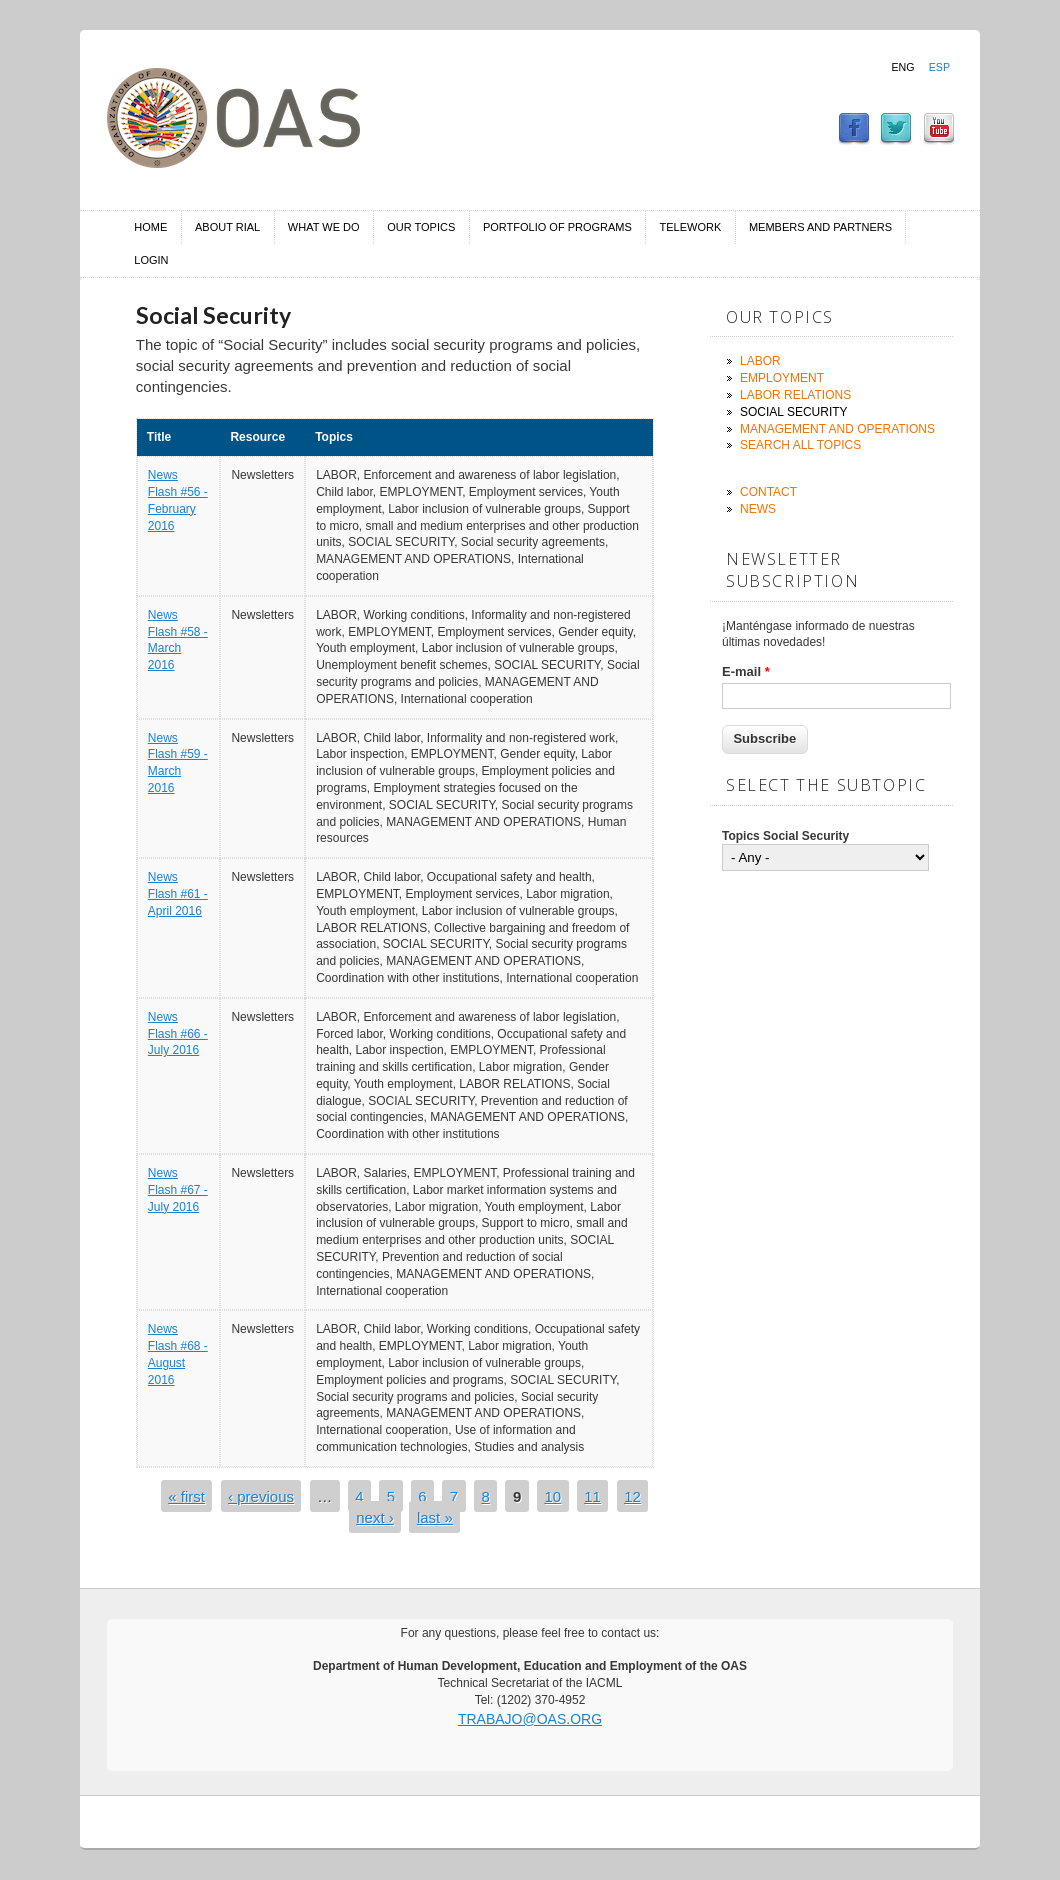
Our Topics (421, 227)
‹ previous (261, 1496)
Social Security (794, 412)
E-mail (746, 671)
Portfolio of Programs (557, 227)
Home (150, 227)
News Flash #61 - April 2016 (178, 894)
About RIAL (227, 227)
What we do (324, 227)
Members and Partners (820, 227)
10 (552, 1496)
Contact (768, 492)
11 (592, 1496)
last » (435, 1517)
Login (151, 260)
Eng (902, 67)
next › (375, 1517)
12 (632, 1496)
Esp (939, 67)
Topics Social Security (785, 836)
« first (186, 1496)
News (758, 509)
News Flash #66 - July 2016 (178, 1034)
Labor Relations (795, 395)
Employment (782, 378)
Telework (691, 227)
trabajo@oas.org (530, 1719)
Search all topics (800, 445)
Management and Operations (837, 429)
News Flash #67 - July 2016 (178, 1190)
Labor (760, 361)
